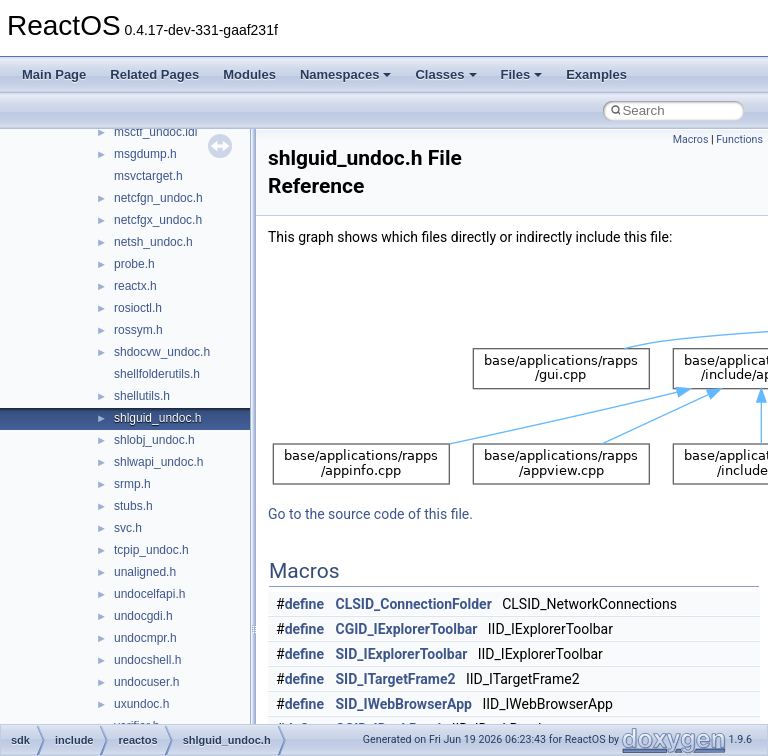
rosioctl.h (138, 308)
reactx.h (135, 286)
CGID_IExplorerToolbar (407, 629)
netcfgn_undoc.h (158, 198)
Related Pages (154, 74)
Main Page (54, 74)
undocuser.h (146, 682)
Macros (691, 139)
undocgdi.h (143, 616)
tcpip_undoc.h (151, 550)
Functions (739, 139)
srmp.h (132, 484)
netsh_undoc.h (153, 242)
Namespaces (346, 74)
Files (522, 74)
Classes (445, 74)
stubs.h (133, 506)
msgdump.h (145, 154)
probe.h (134, 264)
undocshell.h (147, 660)
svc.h (128, 528)
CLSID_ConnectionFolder (414, 604)
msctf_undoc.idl (155, 132)
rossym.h (138, 330)
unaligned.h (145, 572)
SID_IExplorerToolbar (402, 654)
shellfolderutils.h (157, 374)
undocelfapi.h (149, 594)
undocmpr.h (145, 638)
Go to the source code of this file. (370, 514)
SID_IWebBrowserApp (404, 704)
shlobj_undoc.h (154, 440)
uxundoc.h (141, 704)
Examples (596, 74)
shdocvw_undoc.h (162, 352)
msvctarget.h (148, 176)
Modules (249, 74)
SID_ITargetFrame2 (396, 679)
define (304, 604)
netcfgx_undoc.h (158, 220)
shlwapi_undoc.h (158, 462)
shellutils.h (142, 396)
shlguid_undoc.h (157, 418)
